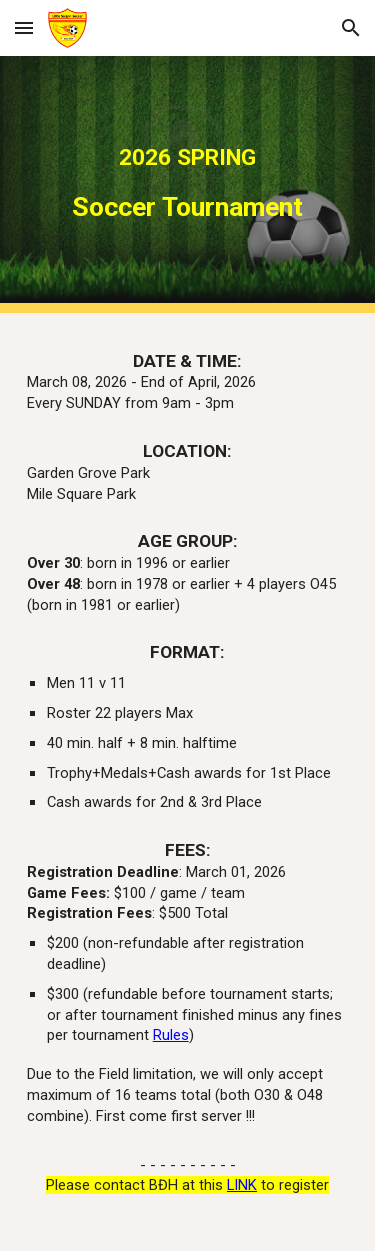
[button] (24, 27)
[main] (188, 184)
